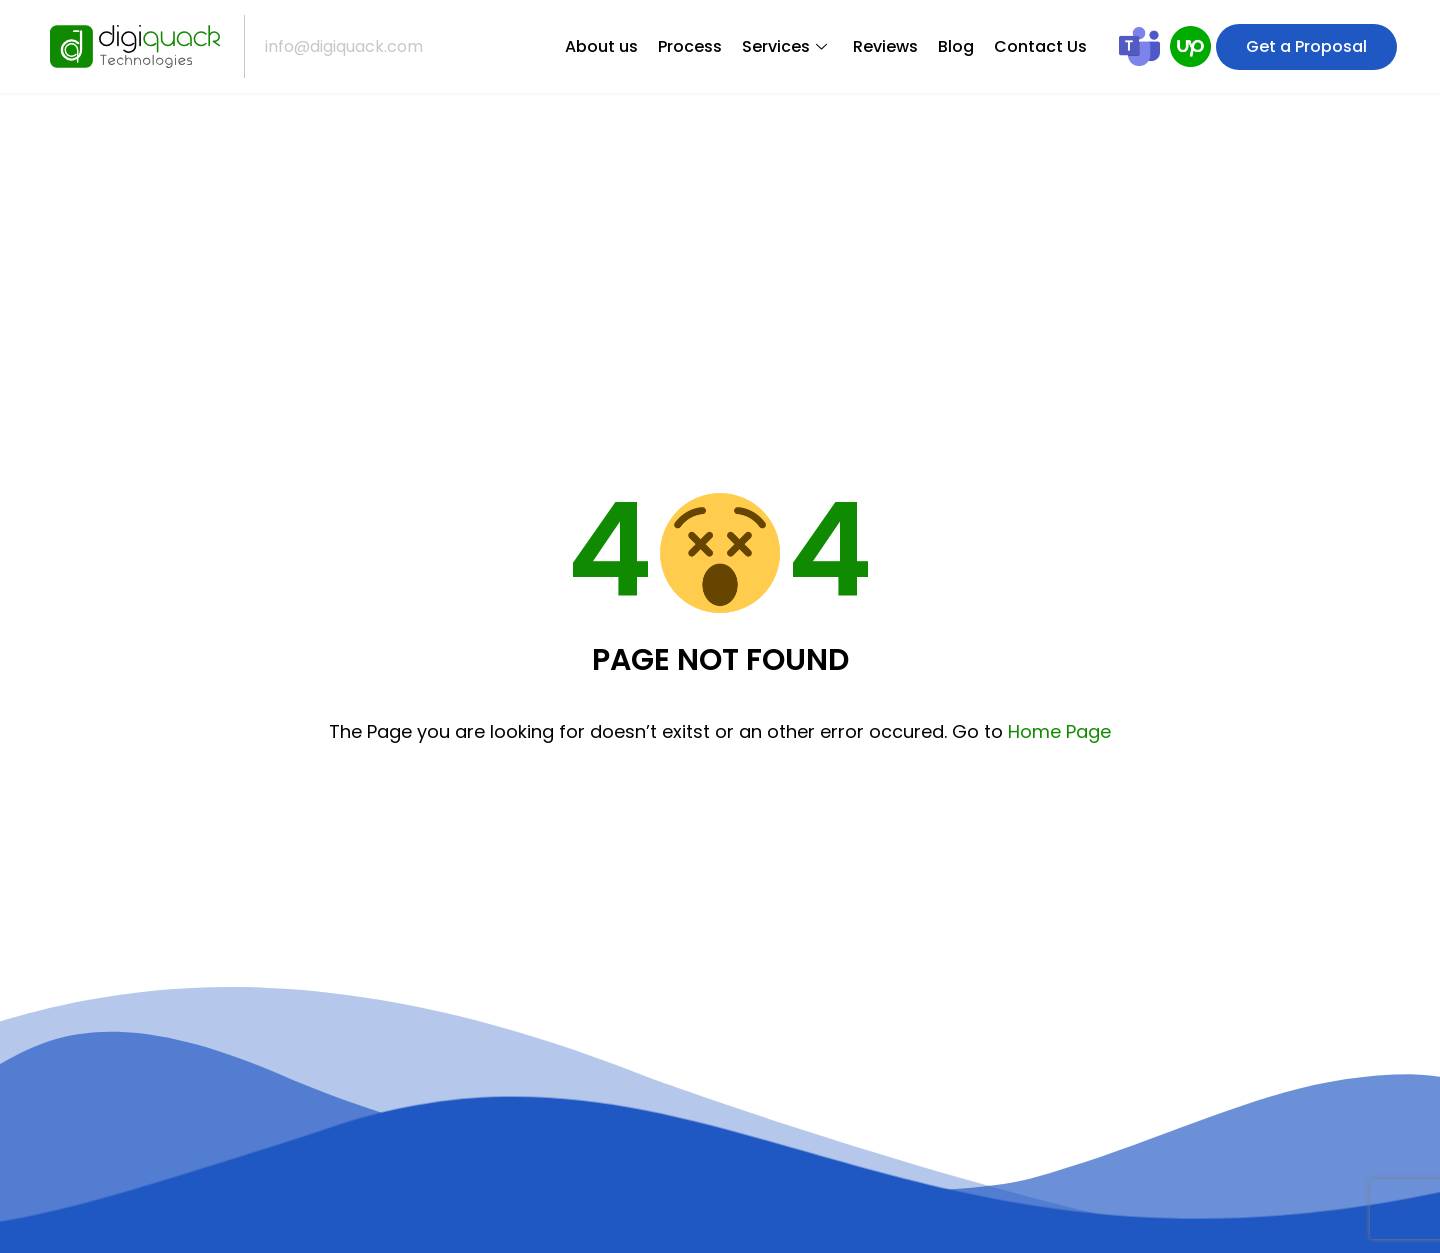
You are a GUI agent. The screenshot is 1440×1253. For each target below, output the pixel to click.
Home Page (1059, 731)
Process (690, 46)
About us (601, 46)
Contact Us (1040, 46)
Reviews (885, 46)
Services (784, 46)
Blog (956, 46)
